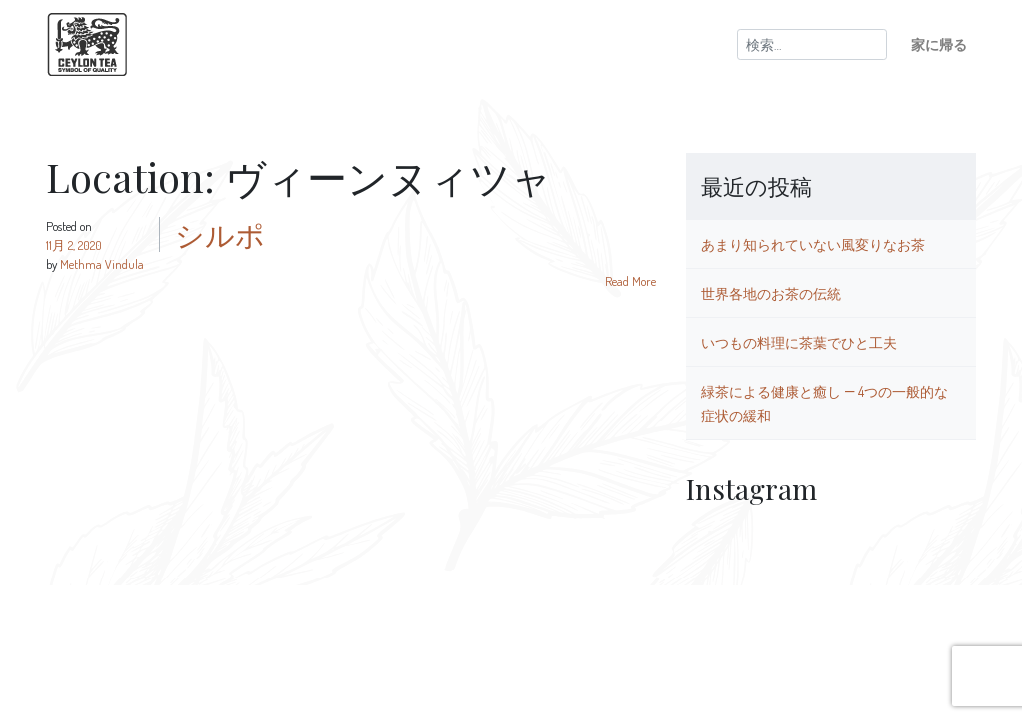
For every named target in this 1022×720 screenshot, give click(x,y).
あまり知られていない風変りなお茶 (813, 244)
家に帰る (939, 44)
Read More (630, 281)
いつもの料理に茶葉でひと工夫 (799, 342)
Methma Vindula (102, 264)
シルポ (220, 234)
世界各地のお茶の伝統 (771, 293)
